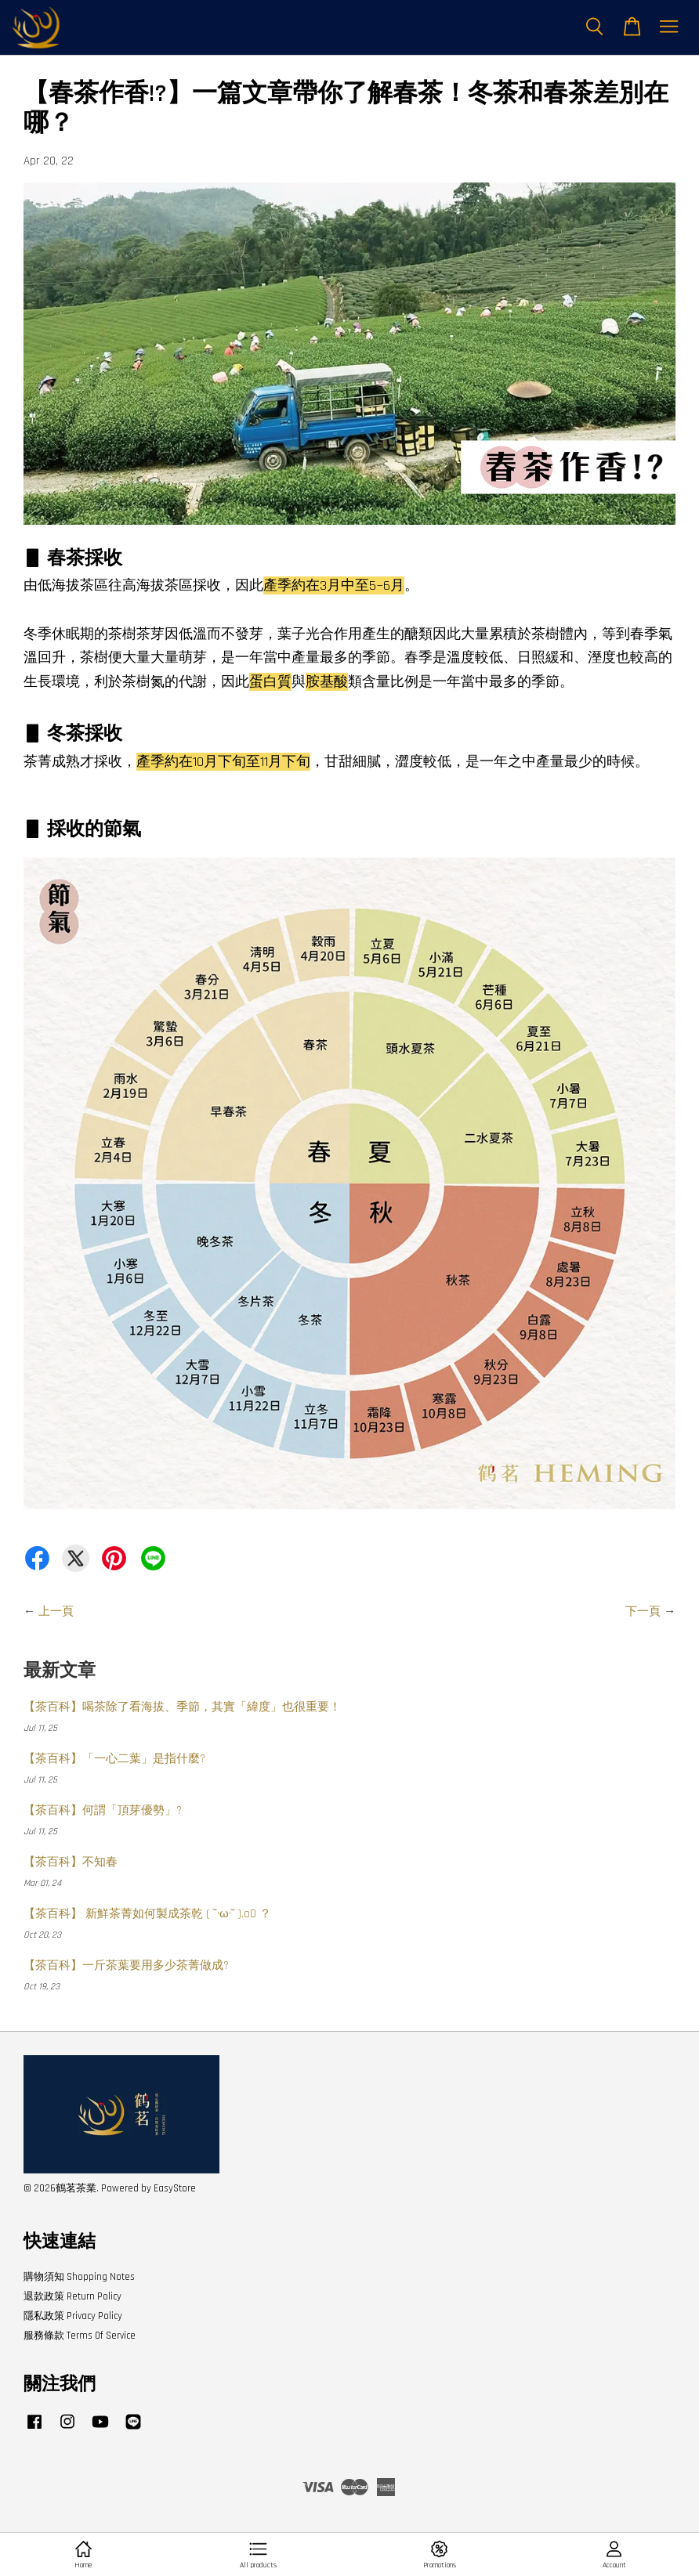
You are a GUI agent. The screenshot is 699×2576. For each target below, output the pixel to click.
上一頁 (56, 1611)
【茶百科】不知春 (71, 1862)
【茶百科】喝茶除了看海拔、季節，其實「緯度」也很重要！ (182, 1707)
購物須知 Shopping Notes (79, 2277)
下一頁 (643, 1611)
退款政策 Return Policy (72, 2296)
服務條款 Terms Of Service (80, 2335)
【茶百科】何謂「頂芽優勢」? (103, 1810)
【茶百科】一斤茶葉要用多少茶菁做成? (126, 1965)
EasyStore (175, 2188)
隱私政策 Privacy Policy (73, 2316)
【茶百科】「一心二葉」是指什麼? (114, 1758)
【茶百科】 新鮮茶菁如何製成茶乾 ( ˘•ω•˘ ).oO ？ (147, 1913)
